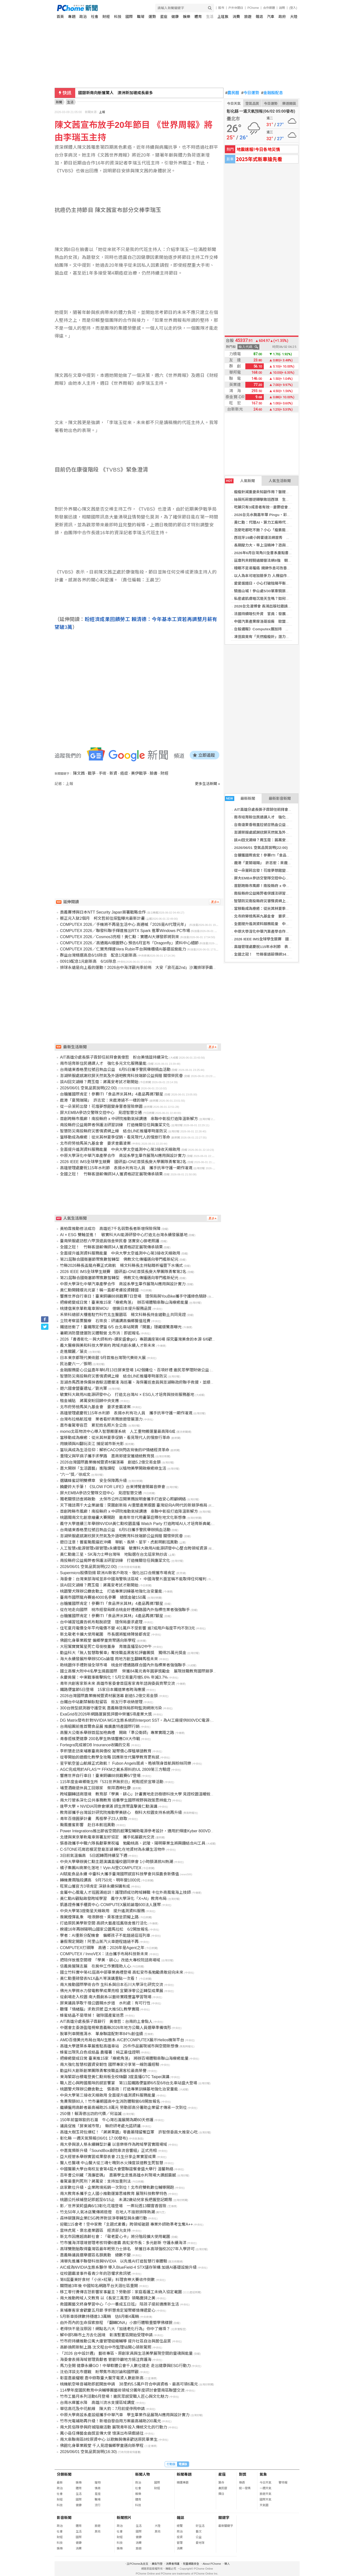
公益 (199, 2537)
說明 (282, 8)
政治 (83, 17)
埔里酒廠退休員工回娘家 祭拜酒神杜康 (95, 1788)
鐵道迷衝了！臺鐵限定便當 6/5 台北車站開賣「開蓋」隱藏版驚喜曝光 (121, 1327)
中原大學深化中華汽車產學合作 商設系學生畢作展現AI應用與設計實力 (123, 1156)
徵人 (227, 2563)
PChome (253, 8)
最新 (60, 2482)
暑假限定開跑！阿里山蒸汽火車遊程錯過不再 (99, 1941)
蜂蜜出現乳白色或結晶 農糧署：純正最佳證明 (100, 2052)
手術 (102, 773)
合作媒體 (269, 8)
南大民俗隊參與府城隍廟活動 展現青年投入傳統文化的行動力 (113, 2427)
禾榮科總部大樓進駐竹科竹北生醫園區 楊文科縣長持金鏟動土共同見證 (123, 1315)
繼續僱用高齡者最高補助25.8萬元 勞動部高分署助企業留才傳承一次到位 (123, 2107)
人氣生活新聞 (280, 481)
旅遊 (247, 17)
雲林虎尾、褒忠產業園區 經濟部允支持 (95, 2230)
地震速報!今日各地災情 (258, 149)
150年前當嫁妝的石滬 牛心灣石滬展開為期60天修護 (107, 2120)
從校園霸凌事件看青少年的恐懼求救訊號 (95, 2273)
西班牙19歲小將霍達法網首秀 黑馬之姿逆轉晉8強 (276, 537)
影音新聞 (64, 2518)
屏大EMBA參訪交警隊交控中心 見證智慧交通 (272, 878)
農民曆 (232, 93)
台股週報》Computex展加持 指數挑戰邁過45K (274, 629)
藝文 (199, 2531)
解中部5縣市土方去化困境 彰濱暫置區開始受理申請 (106, 2335)
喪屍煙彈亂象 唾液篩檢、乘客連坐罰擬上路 (99, 1917)
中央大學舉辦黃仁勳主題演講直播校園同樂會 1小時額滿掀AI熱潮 (116, 1862)
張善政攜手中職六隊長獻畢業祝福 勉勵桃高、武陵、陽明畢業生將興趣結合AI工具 (132, 1843)
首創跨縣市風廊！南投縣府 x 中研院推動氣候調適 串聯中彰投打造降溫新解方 (129, 1119)
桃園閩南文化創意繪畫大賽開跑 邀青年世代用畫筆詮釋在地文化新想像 (123, 1517)
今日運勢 (250, 93)
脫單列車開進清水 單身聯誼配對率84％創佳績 (101, 2034)
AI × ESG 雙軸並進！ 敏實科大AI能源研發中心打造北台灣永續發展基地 (124, 1235)
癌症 (124, 773)
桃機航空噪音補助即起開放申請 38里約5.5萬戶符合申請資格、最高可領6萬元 (129, 2384)
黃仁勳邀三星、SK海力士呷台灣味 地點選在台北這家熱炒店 (113, 1554)
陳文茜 (79, 773)
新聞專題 (184, 2474)
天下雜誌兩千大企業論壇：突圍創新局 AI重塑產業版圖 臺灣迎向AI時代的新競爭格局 (133, 1505)
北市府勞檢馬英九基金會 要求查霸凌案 (267, 916)
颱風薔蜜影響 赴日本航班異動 (87, 1825)
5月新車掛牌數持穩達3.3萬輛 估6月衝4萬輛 (99, 2316)
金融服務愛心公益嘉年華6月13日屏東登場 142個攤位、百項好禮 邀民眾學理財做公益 (134, 1370)
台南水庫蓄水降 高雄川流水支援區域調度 (97, 2402)
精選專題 (183, 2482)
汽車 (270, 17)
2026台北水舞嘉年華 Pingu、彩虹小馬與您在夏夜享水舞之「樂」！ (290, 515)
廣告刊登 (157, 2563)
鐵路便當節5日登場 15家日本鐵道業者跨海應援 (102, 1690)
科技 (117, 17)
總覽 (180, 2526)
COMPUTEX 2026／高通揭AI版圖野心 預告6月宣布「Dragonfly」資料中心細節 (129, 943)
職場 (140, 17)
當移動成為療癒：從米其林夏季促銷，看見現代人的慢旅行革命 (285, 908)
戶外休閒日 (235, 8)
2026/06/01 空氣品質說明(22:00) (261, 847)
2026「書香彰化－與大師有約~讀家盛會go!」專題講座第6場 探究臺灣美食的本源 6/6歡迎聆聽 (142, 1339)
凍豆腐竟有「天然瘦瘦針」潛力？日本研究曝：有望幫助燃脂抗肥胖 (289, 637)
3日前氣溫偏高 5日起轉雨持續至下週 (93, 1855)
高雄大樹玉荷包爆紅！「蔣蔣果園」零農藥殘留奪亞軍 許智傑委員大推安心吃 (129, 2132)
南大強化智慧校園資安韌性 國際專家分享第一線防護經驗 (109, 2064)
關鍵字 (223, 2518)
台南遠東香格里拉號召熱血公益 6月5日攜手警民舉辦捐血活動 (286, 825)
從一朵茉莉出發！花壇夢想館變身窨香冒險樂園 (272, 870)
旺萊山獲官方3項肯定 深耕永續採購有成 (95, 1886)
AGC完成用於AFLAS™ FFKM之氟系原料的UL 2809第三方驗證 (115, 1769)
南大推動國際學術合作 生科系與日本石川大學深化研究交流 (111, 1985)
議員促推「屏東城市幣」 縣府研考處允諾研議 (100, 2126)
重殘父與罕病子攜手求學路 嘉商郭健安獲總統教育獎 (107, 1456)
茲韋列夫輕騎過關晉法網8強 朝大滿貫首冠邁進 (273, 560)
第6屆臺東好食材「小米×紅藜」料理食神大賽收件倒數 (107, 2280)
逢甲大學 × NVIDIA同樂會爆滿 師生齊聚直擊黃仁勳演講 (108, 1806)
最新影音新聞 (280, 798)
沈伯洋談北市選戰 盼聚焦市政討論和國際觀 (99, 2372)
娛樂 (186, 17)
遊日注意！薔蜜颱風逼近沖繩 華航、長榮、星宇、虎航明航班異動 (119, 1542)
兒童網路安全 (191, 2563)
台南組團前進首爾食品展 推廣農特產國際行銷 (100, 1726)
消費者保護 (172, 2563)
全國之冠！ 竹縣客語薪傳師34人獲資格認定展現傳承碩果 (282, 954)
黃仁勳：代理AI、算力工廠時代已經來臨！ (269, 522)
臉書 (154, 773)
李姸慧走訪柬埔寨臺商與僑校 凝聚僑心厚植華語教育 (105, 1751)
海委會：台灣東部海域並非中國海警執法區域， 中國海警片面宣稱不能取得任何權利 (133, 1579)
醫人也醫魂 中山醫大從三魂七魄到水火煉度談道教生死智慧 (111, 2163)
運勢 (152, 17)
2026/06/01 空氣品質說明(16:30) (88, 2452)
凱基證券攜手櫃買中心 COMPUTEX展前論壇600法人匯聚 (110, 1905)
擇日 (221, 2494)
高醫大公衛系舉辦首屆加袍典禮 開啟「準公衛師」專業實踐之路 (117, 1733)
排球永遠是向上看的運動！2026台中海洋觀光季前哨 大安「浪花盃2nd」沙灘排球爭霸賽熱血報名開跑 (150, 967)
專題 (71, 17)
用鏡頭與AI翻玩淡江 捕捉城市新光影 (92, 1444)
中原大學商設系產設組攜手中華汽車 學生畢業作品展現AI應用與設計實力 (125, 2415)
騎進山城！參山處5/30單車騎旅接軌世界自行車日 (274, 591)
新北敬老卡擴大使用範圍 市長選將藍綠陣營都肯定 (105, 1634)
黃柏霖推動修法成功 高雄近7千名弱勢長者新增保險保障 (110, 1229)
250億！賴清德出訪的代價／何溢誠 (91, 2114)
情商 (98, 2488)
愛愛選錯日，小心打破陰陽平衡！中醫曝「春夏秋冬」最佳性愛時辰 (289, 583)
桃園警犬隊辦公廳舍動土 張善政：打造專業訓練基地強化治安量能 (119, 2089)
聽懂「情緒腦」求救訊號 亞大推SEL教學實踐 (99, 2009)
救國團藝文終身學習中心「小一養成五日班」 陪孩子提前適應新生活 (119, 2304)
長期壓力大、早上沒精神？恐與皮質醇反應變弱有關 (276, 545)
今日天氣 (234, 103)
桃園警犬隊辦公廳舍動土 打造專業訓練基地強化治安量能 (111, 1591)
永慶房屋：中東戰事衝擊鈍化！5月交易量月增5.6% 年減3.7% (114, 1677)
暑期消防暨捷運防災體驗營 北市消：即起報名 (100, 1333)
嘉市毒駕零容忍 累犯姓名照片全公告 (93, 1425)
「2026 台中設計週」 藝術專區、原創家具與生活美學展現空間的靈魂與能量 (126, 2353)
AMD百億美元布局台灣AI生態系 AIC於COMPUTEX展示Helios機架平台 (122, 2040)
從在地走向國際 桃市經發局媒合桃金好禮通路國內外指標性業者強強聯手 (125, 1610)
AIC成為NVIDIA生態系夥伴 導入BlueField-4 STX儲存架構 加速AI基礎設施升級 (128, 2267)
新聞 (59, 102)
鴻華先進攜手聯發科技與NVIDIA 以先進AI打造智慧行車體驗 (113, 2261)
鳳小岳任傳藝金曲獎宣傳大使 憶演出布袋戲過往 (102, 2433)
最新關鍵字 (225, 2526)
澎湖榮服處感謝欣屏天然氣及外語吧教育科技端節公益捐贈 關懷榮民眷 (291, 832)
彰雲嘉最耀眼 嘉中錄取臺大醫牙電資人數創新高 (102, 2378)
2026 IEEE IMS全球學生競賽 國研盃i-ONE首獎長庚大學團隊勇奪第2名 (123, 1162)
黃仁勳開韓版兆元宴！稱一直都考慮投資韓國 (99, 1290)
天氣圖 (264, 2505)
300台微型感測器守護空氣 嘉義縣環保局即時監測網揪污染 (111, 1708)
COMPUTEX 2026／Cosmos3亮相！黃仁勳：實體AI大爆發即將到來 (119, 937)
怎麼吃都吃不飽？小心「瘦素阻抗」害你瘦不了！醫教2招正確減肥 (288, 530)
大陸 (293, 17)
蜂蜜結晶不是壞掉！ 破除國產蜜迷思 (92, 2015)
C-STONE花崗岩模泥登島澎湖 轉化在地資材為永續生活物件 (112, 1849)
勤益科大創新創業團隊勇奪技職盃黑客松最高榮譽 (103, 2071)
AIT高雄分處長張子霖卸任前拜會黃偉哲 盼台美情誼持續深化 (285, 809)
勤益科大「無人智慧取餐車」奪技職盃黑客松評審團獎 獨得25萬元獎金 (123, 1653)
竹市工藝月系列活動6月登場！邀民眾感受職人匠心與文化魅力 (114, 2396)
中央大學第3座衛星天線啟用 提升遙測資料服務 (102, 1911)
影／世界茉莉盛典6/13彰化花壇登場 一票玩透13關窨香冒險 (113, 2206)
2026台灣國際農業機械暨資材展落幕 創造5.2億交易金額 (110, 1462)
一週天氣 (265, 2488)
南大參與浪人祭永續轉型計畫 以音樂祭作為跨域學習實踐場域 (113, 2144)
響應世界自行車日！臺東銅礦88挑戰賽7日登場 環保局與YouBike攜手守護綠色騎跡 (133, 1296)
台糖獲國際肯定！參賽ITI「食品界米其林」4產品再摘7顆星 (282, 855)
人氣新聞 (240, 480)
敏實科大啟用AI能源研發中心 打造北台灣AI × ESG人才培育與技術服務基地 (127, 1394)
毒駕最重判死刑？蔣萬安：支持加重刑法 (95, 2181)
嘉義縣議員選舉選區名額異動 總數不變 (95, 2255)
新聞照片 (124, 2518)
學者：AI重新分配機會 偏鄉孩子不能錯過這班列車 (105, 1935)
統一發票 (245, 2488)
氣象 (263, 2474)
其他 (98, 2531)
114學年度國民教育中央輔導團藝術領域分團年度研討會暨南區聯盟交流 (122, 2390)
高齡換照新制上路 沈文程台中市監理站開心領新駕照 (105, 2347)
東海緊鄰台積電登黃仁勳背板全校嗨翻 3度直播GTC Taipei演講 (114, 2077)
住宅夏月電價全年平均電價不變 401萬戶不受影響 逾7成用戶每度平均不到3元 (127, 1628)
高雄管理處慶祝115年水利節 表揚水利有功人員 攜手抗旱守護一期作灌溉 (126, 1168)
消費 (236, 17)
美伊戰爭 (139, 773)
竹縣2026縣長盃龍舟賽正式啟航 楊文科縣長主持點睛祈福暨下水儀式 (121, 1265)
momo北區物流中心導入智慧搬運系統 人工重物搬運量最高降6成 (117, 1431)
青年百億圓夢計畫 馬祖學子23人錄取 (93, 1819)
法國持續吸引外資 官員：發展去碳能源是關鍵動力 (276, 614)
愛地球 (200, 2543)
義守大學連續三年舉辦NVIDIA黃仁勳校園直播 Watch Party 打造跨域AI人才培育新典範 (135, 1524)
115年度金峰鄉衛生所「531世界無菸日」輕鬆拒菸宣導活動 (111, 1782)
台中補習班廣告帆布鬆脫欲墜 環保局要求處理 (101, 1622)
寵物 (98, 2482)
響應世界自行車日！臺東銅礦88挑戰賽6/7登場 (100, 1776)
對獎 (242, 2474)
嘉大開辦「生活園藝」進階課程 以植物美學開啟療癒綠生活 (113, 1468)
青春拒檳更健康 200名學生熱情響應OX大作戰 (100, 1739)
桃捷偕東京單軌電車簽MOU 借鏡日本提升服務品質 (106, 1308)
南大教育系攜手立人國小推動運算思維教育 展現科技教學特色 (113, 2193)
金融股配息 (272, 93)
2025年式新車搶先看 (259, 159)
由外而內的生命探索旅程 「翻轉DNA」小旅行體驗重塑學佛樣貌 (116, 2323)
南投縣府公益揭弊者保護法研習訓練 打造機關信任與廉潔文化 (285, 893)
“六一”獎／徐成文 (75, 1474)
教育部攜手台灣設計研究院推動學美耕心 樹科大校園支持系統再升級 (121, 1812)
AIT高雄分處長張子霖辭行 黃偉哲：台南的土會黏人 (106, 2021)
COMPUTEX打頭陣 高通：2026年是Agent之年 (102, 1948)
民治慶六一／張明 (75, 1364)
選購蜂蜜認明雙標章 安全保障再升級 (93, 1481)
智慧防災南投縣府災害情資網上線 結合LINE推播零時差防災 (284, 901)
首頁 (60, 17)
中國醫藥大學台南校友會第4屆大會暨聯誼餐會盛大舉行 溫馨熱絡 (116, 2169)
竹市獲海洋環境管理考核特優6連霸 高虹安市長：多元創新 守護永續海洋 (123, 2243)
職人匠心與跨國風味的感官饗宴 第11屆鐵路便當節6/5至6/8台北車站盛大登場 (128, 2083)
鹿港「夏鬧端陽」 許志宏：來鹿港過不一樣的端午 (275, 863)
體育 (198, 17)
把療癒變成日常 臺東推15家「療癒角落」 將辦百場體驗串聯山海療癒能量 (124, 2058)
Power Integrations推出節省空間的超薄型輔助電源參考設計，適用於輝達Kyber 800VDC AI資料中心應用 (151, 1831)
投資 (180, 2537)
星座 (163, 17)
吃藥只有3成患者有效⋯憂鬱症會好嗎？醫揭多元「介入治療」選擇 (288, 507)
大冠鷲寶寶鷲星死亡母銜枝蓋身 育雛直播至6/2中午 (106, 1646)
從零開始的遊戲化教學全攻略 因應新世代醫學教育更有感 (109, 1757)
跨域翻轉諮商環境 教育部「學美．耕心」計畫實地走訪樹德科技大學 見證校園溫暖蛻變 (137, 1794)
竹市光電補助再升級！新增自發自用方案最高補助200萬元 (110, 2421)
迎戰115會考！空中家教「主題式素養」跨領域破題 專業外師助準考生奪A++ (126, 2224)
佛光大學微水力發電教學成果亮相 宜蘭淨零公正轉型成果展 (111, 1991)
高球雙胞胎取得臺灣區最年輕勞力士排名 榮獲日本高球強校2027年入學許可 (127, 2249)
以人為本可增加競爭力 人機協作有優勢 (266, 576)
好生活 (200, 2526)
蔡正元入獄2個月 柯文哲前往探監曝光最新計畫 (102, 918)
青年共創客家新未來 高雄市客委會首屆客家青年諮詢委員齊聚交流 (117, 1683)
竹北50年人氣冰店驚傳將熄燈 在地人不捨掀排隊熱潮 (107, 2212)
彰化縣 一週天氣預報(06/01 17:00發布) (94, 2138)
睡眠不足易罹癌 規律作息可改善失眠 (264, 568)
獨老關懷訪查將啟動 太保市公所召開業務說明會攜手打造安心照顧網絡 (123, 1499)
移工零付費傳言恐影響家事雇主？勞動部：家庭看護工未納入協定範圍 (121, 2292)
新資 (113, 773)
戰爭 (92, 773)
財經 (106, 17)
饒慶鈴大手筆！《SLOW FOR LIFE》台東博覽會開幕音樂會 (112, 1487)
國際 (129, 17)
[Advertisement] (139, 828)
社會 (94, 17)
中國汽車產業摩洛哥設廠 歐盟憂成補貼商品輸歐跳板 (278, 621)
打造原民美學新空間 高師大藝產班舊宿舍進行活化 (104, 1923)
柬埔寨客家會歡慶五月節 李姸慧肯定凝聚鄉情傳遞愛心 (107, 2310)
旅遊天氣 (265, 2494)
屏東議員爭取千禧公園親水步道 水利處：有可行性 (105, 2003)
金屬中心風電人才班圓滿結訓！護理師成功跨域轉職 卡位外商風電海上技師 (125, 1892)
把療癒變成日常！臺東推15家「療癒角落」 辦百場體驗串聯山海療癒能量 (124, 1302)
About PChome (212, 2563)
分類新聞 (64, 2474)
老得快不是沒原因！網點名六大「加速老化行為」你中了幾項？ (115, 2329)
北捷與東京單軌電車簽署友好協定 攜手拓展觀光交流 (107, 1837)
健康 (175, 17)
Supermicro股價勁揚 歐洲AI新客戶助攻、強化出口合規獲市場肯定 (117, 1573)
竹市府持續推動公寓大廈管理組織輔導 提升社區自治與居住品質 (115, 2341)
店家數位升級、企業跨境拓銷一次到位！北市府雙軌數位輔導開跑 (117, 2187)
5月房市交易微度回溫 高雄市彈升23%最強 (116, 93)
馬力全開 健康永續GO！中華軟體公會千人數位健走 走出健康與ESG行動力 (125, 2366)
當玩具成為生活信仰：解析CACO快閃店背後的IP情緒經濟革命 (114, 1450)
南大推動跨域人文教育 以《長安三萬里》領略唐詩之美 (107, 2298)
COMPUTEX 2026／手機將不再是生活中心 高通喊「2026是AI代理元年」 (124, 924)
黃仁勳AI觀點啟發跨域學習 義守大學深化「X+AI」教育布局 (113, 1898)
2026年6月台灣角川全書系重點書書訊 (265, 553)
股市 (221, 8)
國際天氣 (265, 2499)
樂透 (242, 2482)
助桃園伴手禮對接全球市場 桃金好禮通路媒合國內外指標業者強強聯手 (123, 1665)
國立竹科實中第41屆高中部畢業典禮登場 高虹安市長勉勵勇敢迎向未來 (121, 1972)
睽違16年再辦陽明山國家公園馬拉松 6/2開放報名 (104, 1929)
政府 (282, 17)
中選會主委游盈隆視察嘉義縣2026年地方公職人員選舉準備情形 (115, 2028)
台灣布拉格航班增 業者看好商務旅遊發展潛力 (101, 1419)
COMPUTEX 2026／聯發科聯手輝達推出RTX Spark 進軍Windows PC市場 (125, 931)
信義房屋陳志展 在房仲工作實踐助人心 (95, 1966)
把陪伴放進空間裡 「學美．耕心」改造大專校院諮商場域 (110, 1960)
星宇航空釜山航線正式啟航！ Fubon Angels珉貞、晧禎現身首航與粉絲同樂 (125, 1763)
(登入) (293, 8)
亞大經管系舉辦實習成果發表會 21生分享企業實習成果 (108, 2157)
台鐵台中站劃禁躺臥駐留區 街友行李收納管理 (101, 1702)
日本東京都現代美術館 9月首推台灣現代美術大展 (103, 1358)
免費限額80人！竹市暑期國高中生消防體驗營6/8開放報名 (110, 2101)
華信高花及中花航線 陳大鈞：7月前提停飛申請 (102, 2409)
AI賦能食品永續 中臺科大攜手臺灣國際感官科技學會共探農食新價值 (119, 1874)
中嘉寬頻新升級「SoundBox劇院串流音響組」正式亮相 (108, 2150)
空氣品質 (252, 103)
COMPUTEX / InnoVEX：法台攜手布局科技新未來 (104, 1954)
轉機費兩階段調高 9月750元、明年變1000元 (100, 1880)
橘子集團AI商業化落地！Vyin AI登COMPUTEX (100, 1868)
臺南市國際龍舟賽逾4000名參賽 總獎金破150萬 (103, 1597)
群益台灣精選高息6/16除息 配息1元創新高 (98, 955)
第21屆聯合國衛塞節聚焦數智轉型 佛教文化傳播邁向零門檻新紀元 (119, 1259)
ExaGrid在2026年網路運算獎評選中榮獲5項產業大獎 (106, 1714)
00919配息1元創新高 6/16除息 (88, 961)
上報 (102, 112)
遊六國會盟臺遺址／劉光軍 (83, 1388)
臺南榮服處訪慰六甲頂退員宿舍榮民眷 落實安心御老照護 (109, 1241)
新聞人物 (142, 2474)
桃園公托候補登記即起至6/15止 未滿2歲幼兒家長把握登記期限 (116, 2200)
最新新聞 (240, 798)
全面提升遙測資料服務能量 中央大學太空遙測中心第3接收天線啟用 (290, 924)
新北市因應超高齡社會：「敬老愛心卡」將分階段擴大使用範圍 (115, 2237)
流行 (98, 2505)
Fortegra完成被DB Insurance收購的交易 (95, 1745)
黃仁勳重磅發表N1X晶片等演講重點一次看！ (99, 1978)
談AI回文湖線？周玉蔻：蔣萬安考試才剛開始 (271, 840)
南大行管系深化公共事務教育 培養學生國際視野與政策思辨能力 (115, 1800)
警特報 (283, 2482)
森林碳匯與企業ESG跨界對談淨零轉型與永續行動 (103, 2218)
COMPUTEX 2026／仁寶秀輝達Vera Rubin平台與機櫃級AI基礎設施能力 (123, 949)
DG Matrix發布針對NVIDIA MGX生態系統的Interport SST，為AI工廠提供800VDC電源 (134, 1720)
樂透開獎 (289, 103)
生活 (209, 17)
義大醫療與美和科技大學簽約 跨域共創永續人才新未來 (107, 1345)
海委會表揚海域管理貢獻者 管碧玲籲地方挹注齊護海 (105, 2359)
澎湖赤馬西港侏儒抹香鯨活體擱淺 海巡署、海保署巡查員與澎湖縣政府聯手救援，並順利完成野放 (145, 1382)
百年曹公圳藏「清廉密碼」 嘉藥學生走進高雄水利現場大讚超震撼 (118, 2175)
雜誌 (259, 17)
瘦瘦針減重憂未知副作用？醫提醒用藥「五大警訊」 (276, 492)
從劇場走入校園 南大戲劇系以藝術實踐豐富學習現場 (105, 1997)
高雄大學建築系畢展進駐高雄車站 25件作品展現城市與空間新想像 (119, 2046)
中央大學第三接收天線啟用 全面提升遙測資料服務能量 (107, 2095)
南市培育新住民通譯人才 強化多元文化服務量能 (274, 817)
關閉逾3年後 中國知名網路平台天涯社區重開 (99, 2286)
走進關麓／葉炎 (74, 1351)
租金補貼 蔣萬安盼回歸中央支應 (89, 1401)
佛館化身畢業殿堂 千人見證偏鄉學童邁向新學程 (102, 2445)
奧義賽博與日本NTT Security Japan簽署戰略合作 (103, 912)
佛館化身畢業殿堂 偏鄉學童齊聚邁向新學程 (98, 1640)
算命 (221, 2482)
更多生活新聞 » (207, 784)
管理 (180, 2543)
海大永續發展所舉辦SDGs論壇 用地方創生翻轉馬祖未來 (109, 1659)
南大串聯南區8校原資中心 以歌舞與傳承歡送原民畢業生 (109, 2439)
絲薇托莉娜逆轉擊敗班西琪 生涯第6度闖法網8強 (275, 499)
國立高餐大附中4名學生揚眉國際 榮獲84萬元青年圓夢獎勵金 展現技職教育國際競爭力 (138, 1671)
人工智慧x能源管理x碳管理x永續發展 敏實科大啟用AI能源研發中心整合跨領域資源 (133, 1548)
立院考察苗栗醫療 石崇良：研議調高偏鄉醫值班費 (105, 1321)
